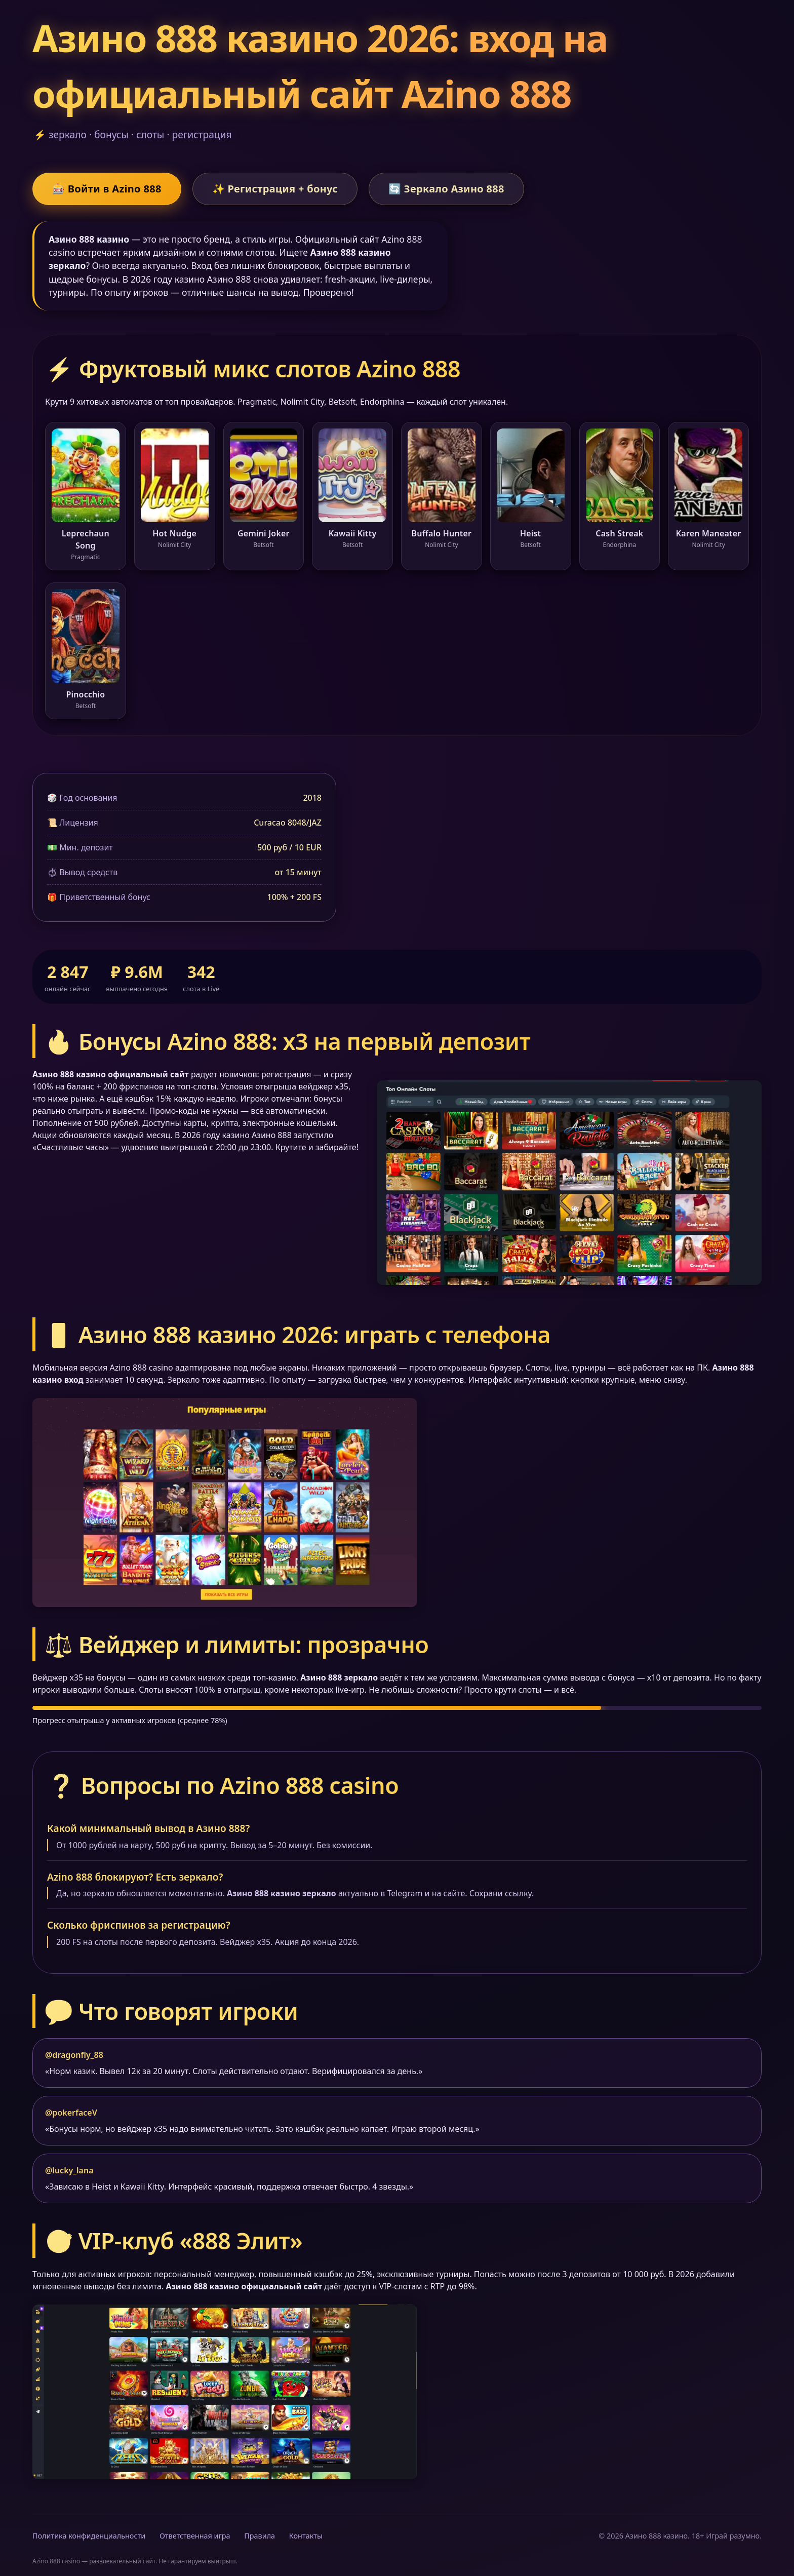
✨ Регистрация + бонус (275, 189)
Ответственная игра (195, 2536)
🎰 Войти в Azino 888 (107, 189)
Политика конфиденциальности (88, 2536)
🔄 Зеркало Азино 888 (446, 189)
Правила (259, 2536)
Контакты (306, 2536)
